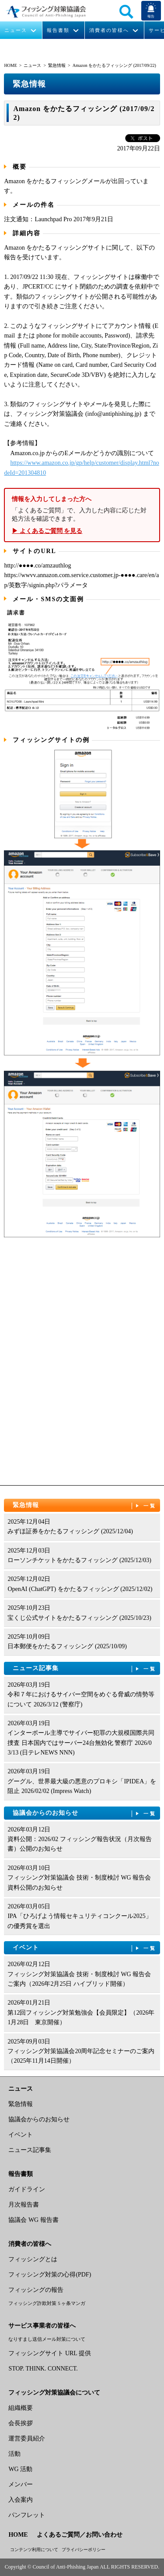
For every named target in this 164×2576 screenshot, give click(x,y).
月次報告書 (23, 2204)
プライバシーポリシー (83, 2549)
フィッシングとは (32, 2259)
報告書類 (58, 30)
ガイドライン (26, 2189)
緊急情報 (57, 65)
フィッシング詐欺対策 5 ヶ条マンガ (46, 2303)
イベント (85, 1948)
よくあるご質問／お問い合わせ (79, 2534)
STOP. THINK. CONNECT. (42, 2368)
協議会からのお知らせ (85, 1813)
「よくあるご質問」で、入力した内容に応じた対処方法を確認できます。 (82, 515)
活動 (14, 2454)
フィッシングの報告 (35, 2290)
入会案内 (20, 2499)
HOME (10, 65)
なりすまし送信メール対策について (46, 2339)
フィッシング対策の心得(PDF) (49, 2274)
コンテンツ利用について (34, 2549)
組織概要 (20, 2408)
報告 (150, 16)
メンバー (20, 2484)
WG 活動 (20, 2469)
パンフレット (26, 2515)
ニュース (15, 30)
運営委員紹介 (26, 2438)
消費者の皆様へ (109, 30)
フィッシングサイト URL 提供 (49, 2353)
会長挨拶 (20, 2423)
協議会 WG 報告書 (33, 2220)
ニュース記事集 (85, 1668)
